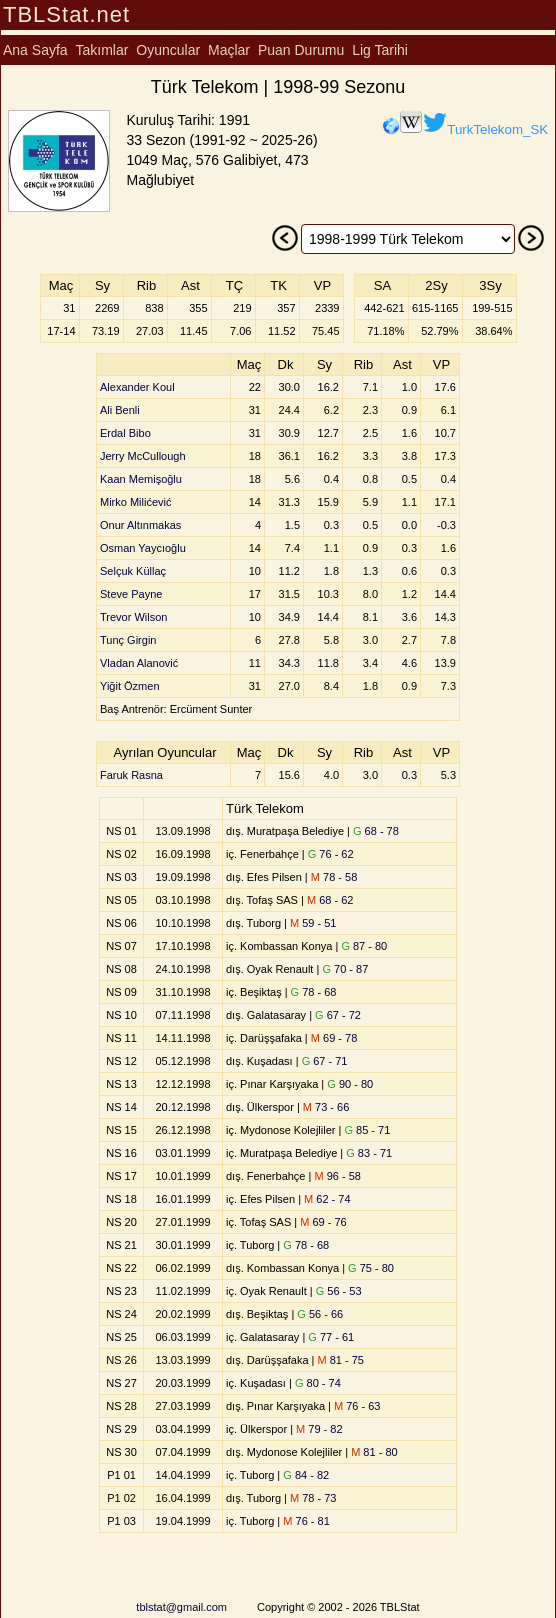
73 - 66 (326, 1107)
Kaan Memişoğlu (141, 479)
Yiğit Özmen (130, 686)
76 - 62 (331, 854)
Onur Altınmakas (140, 525)
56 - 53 (339, 1291)
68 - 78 (376, 831)
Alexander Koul (137, 387)
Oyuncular (168, 50)
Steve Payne (131, 594)
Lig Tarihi (380, 50)
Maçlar (229, 50)
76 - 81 (306, 1521)
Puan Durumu (301, 50)
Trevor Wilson (133, 617)
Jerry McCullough (143, 456)
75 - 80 (371, 1268)
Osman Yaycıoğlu (143, 548)
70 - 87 (345, 969)
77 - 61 (331, 1337)
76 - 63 (357, 1406)
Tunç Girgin (128, 640)
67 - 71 (325, 1061)
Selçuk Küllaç (133, 571)
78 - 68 (314, 992)
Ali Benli (120, 410)
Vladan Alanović (139, 663)
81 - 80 (374, 1452)
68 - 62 (330, 900)
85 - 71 (367, 1130)
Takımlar (102, 50)
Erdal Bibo (125, 433)
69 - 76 (323, 1222)
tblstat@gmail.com (181, 1607)
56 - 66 (320, 1314)
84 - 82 (306, 1475)
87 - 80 (364, 946)
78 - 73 (313, 1498)
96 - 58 (337, 1176)
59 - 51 (313, 923)
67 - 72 (338, 1015)
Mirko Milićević (136, 502)
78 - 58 (334, 877)
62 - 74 (327, 1199)
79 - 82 (319, 1429)
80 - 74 (318, 1383)
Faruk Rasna (131, 775)
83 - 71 (369, 1153)
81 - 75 (341, 1360)
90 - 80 (350, 1084)
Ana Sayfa (35, 50)
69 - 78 (334, 1038)
